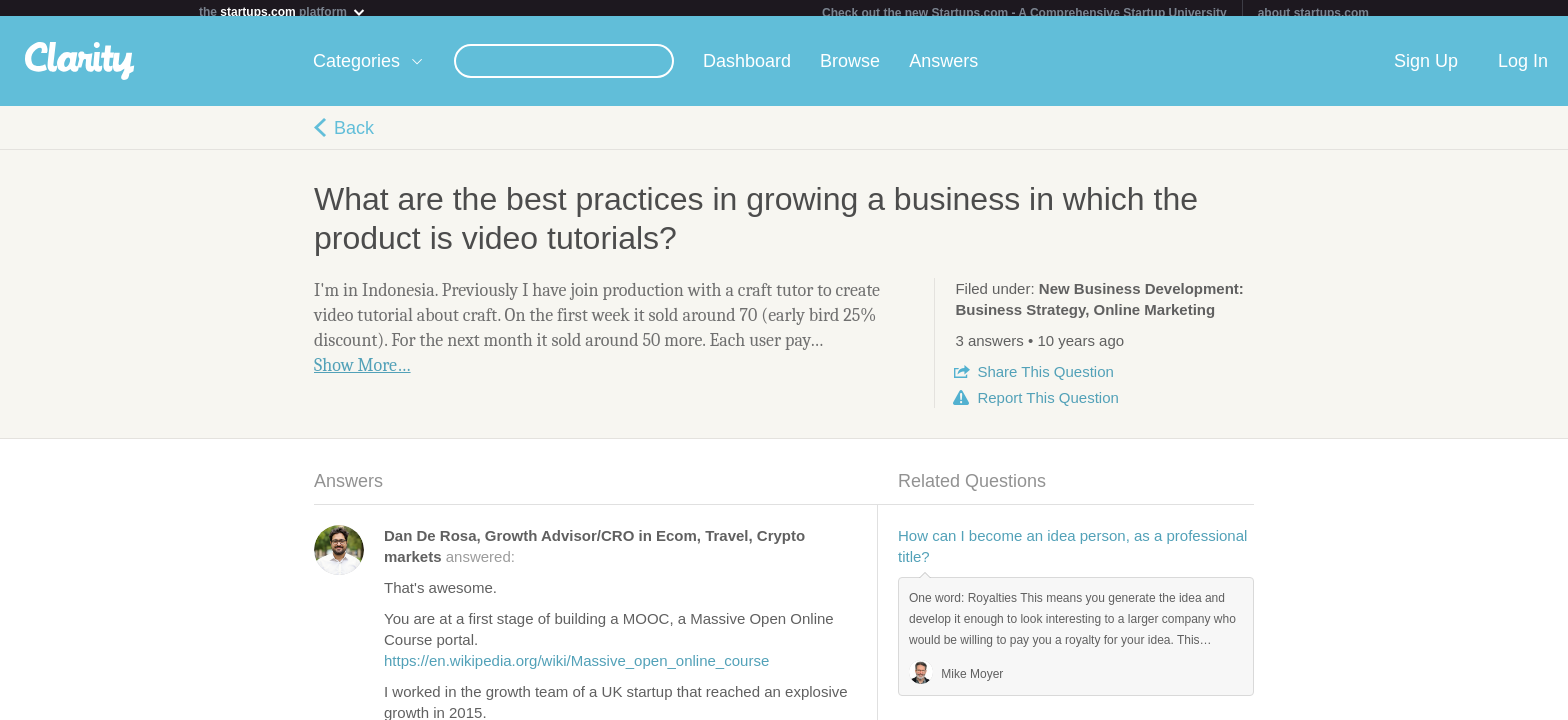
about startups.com (1313, 13)
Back (354, 136)
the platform (283, 11)
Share (1045, 379)
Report (1047, 405)
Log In (1523, 69)
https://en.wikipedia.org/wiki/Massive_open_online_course (576, 668)
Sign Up (1426, 69)
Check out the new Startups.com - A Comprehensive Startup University (1024, 13)
